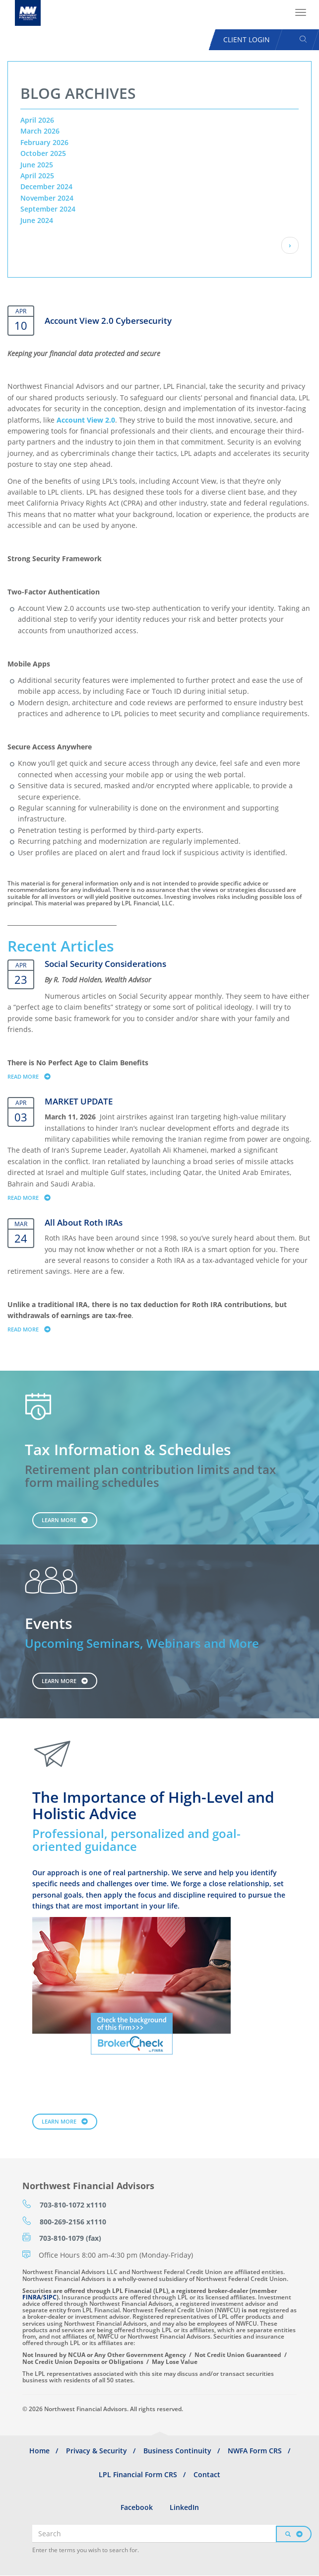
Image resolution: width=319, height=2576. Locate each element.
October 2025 (43, 153)
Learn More (59, 1520)
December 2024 (46, 186)
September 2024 (47, 209)
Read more (33, 1076)
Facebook (137, 2507)
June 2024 (36, 220)
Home (39, 2450)
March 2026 (40, 131)
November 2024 (46, 198)
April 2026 (37, 120)
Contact (206, 2474)
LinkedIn (184, 2507)
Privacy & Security (96, 2450)
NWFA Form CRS (255, 2450)
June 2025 (36, 164)
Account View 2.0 (86, 420)
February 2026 (44, 142)
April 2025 (37, 175)
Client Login (246, 39)
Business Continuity (177, 2450)
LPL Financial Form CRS (138, 2474)
